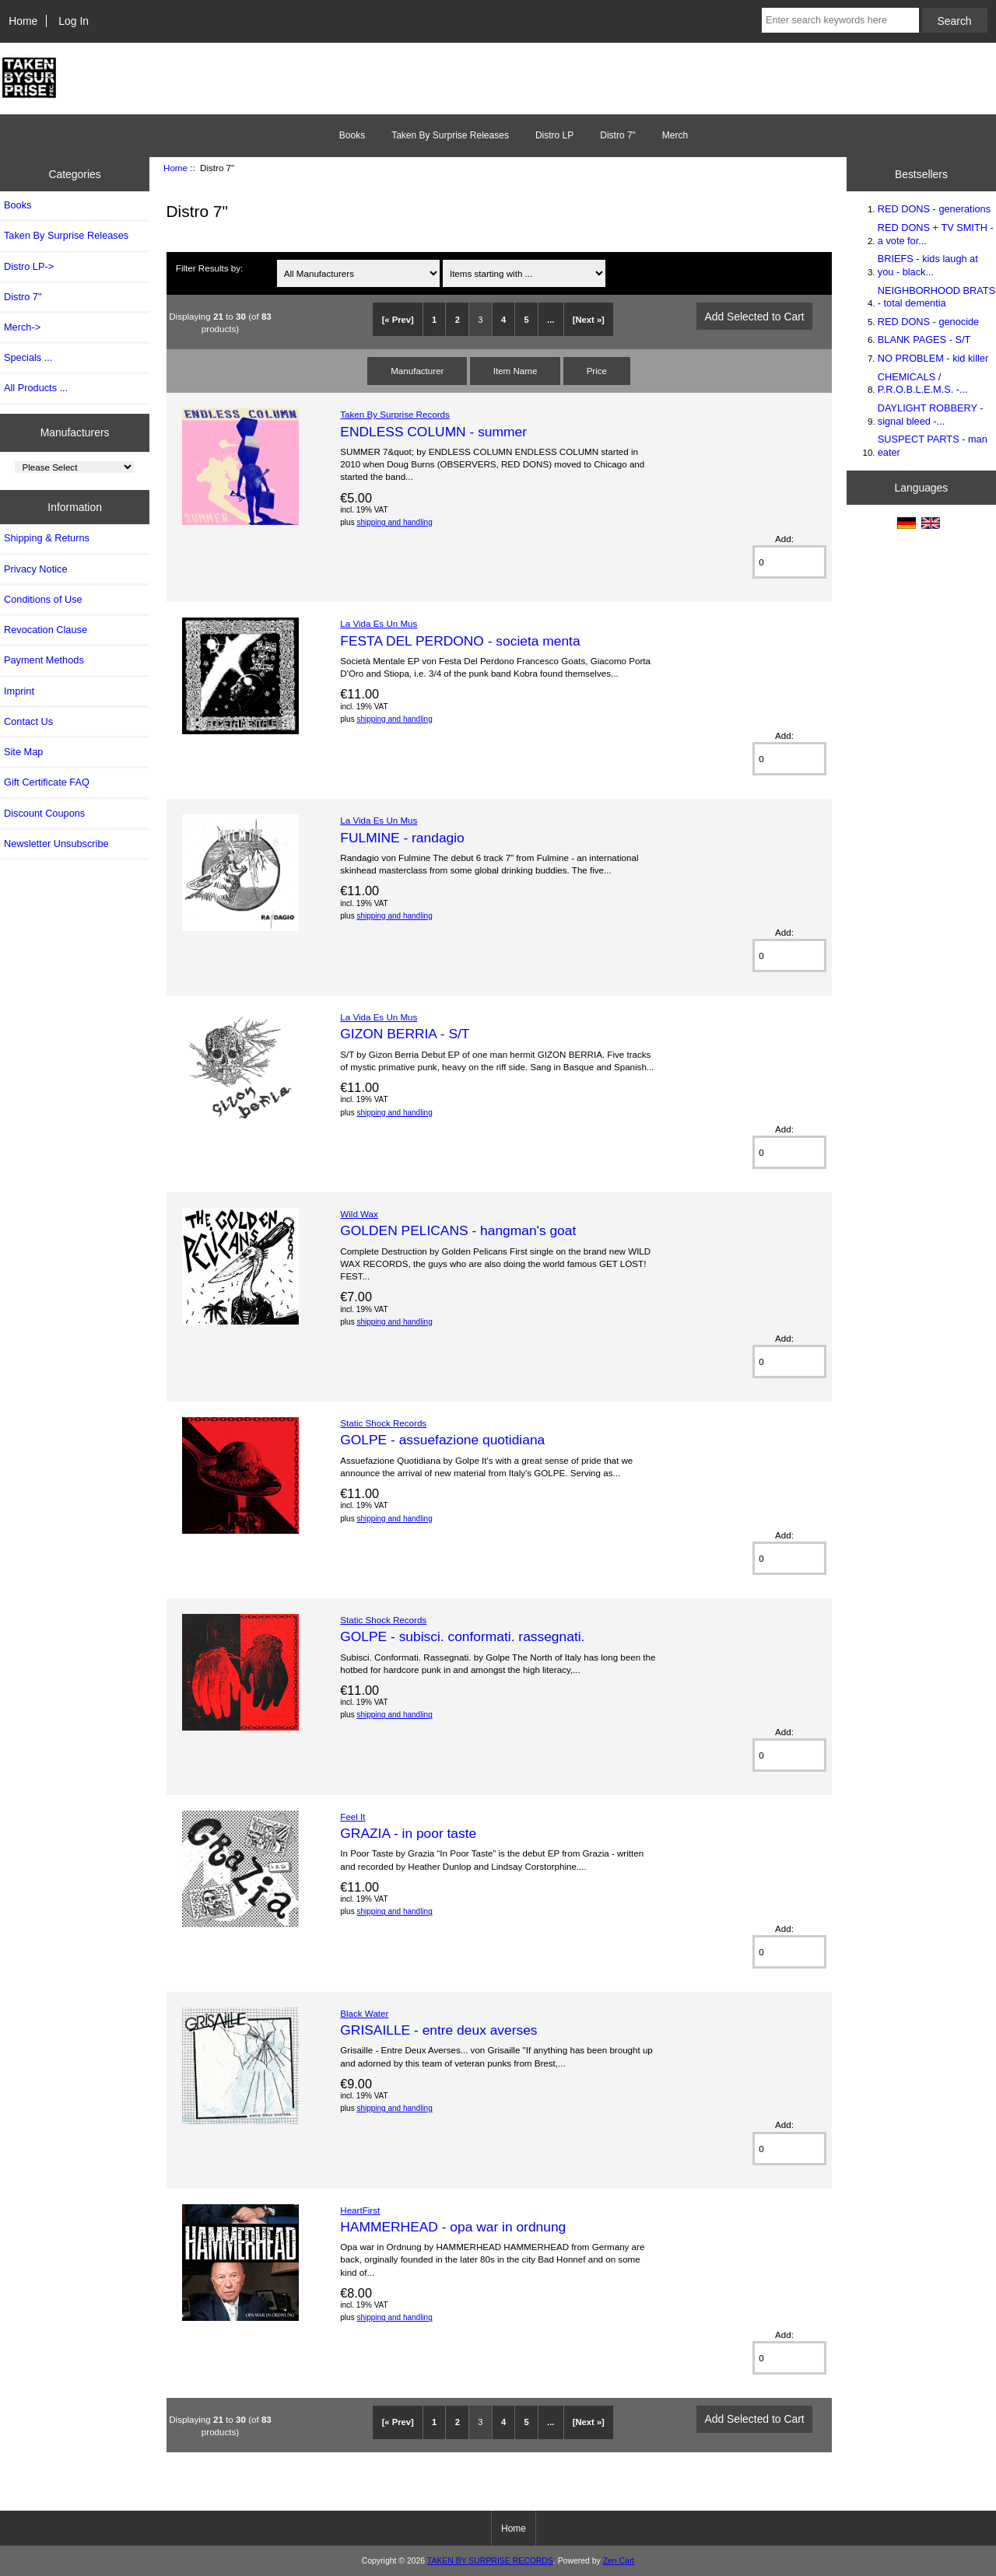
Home (23, 21)
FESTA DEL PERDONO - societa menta (460, 641)
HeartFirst (360, 2210)
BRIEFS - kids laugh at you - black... (928, 265)
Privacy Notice (35, 569)
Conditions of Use (43, 599)
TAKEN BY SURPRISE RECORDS (490, 2561)
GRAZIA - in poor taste (408, 1833)
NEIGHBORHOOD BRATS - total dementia (936, 297)
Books (352, 135)
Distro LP (554, 135)
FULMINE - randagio (402, 837)
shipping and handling (394, 522)
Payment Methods (44, 660)
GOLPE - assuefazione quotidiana (442, 1439)
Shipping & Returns (46, 538)
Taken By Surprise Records (394, 414)
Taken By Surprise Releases (450, 135)
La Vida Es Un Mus (378, 623)
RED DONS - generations (934, 209)
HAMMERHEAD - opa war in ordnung (453, 2227)
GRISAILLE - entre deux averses (438, 2030)
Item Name (515, 371)
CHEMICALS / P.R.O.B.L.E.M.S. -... (923, 383)
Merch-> (22, 327)
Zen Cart (619, 2561)
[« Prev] (398, 319)
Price (597, 371)
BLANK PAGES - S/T (924, 339)
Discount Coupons (44, 813)
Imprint (19, 691)
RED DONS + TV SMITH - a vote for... (936, 234)
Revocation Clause (45, 629)
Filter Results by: (209, 268)
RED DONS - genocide (928, 321)
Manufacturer (417, 371)
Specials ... (28, 357)
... (550, 319)
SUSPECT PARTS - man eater (932, 445)
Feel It (352, 1816)
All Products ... (36, 388)
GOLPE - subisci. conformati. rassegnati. (462, 1636)
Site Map (23, 752)
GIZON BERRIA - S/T (404, 1033)
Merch (675, 135)
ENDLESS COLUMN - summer (433, 431)
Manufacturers (75, 432)
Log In (73, 21)
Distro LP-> (29, 266)
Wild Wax (359, 1214)
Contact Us (28, 721)
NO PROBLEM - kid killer (933, 358)
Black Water (364, 2013)
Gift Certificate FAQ (46, 782)
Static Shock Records (383, 1423)
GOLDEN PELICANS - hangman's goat (458, 1230)
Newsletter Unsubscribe (56, 843)
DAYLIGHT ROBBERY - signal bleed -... (931, 414)
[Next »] (589, 319)
